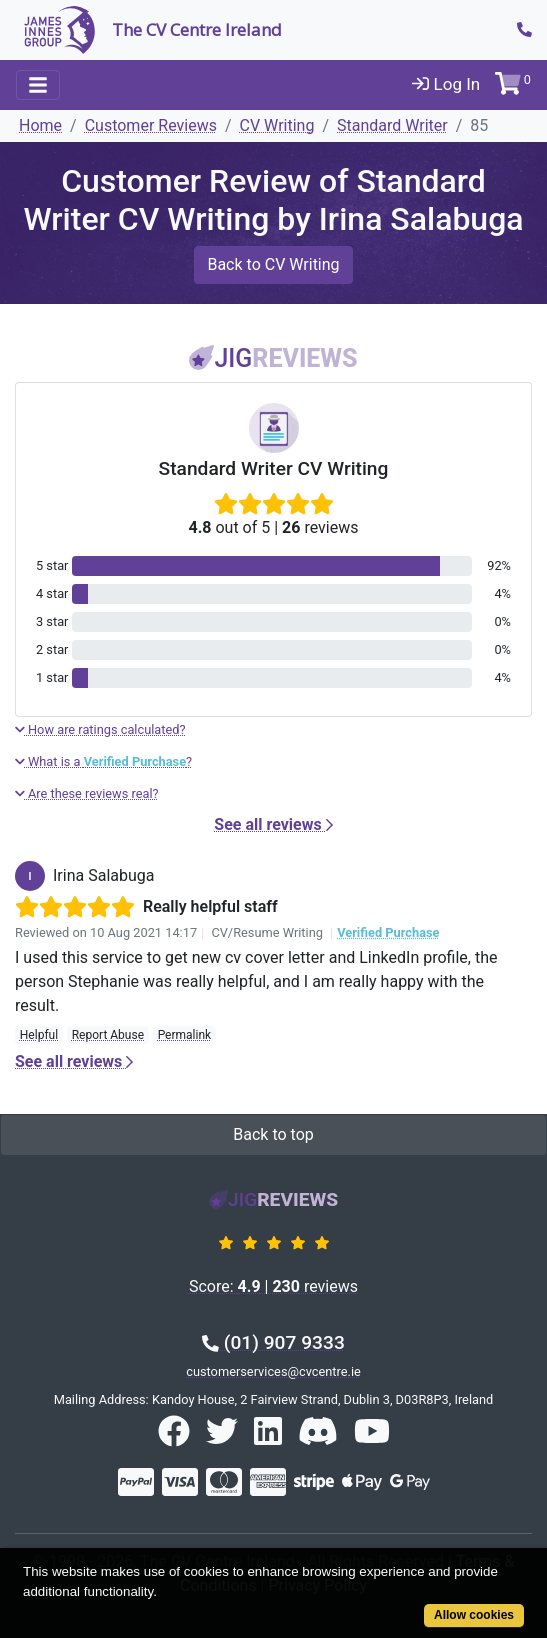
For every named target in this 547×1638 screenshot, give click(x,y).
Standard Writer (392, 125)
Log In (446, 84)
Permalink (185, 1035)
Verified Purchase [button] (388, 932)
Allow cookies (474, 1615)
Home (40, 125)
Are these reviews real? (87, 793)
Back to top (273, 1134)
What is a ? (103, 761)
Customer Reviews (151, 125)
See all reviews (273, 824)
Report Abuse (108, 1035)
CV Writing (277, 125)
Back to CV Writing (273, 264)
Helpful (39, 1035)
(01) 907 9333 (273, 1342)
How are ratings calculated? (100, 729)
